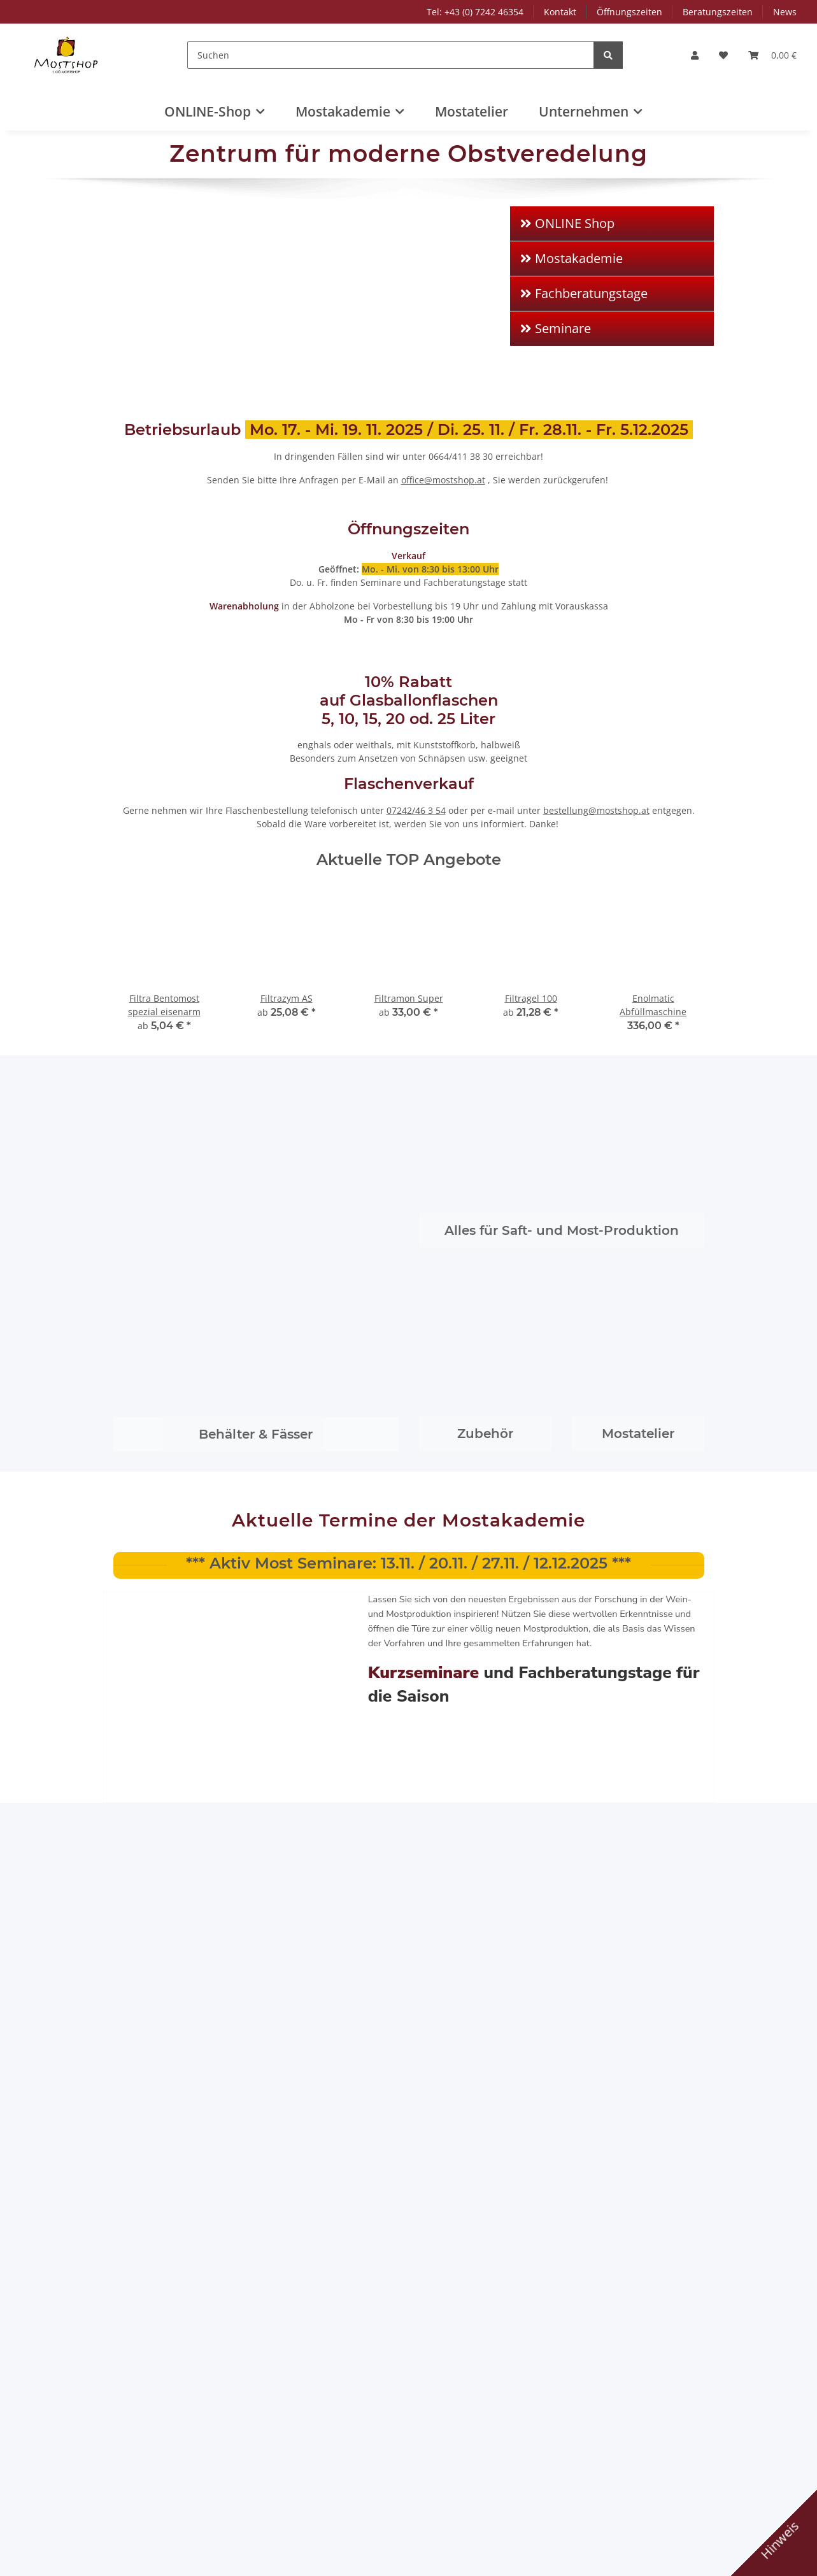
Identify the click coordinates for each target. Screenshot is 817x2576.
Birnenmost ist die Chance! (190, 1671)
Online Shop (292, 2286)
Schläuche (165, 1054)
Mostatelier (471, 111)
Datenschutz (446, 484)
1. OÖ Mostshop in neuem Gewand (621, 1563)
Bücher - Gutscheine (171, 1276)
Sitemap (290, 484)
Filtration (162, 906)
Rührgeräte (167, 1036)
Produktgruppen (162, 602)
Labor (139, 1257)
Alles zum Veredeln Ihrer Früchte (472, 1622)
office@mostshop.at (155, 2432)
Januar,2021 (590, 1525)
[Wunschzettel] (723, 55)
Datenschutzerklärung (149, 2538)
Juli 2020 (291, 1652)
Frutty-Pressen (158, 579)
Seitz (430, 1417)
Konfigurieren (732, 2525)
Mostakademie (596, 437)
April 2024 (149, 1525)
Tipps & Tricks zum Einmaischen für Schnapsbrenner (460, 1570)
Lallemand (442, 1380)
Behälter (145, 833)
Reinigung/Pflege (179, 999)
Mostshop (294, 1797)
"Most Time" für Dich (322, 1543)
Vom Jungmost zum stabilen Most (625, 1691)
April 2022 (294, 1525)
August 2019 (592, 1652)
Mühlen (159, 870)
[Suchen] (394, 55)
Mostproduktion (161, 1073)
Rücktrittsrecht (451, 508)
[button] (695, 55)
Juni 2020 (439, 1652)
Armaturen (166, 943)
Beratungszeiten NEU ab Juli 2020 (480, 1691)
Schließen (642, 2525)
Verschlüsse (152, 814)
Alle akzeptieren (686, 2483)
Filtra (576, 1380)
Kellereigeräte (157, 851)
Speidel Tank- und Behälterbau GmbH (314, 1387)
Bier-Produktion (160, 1220)
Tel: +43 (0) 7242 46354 (475, 12)
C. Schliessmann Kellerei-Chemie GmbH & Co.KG (327, 1424)
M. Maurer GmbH (164, 1380)
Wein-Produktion (163, 1184)
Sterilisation (168, 1017)
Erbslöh (143, 1417)
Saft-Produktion (160, 1091)
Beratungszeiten (718, 12)
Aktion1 (143, 555)
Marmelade (151, 1239)
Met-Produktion (160, 1202)
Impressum (444, 437)
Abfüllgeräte (169, 925)
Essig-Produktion (163, 1165)
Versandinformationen (321, 437)
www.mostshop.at (151, 2446)
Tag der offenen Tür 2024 (186, 1543)
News (785, 12)
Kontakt (560, 12)
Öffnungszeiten (629, 12)
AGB (428, 461)
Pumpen (160, 962)
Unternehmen (595, 484)
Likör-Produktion (162, 1147)
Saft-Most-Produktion (172, 626)
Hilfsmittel (165, 980)
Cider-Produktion (163, 1110)
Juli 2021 (438, 1525)
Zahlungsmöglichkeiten (323, 461)
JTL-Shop (750, 2559)
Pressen (159, 888)
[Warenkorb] (772, 55)
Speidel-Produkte (164, 649)
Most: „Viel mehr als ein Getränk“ (323, 1691)
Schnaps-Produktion (170, 1128)
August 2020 (154, 1652)
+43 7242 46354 (147, 2419)
